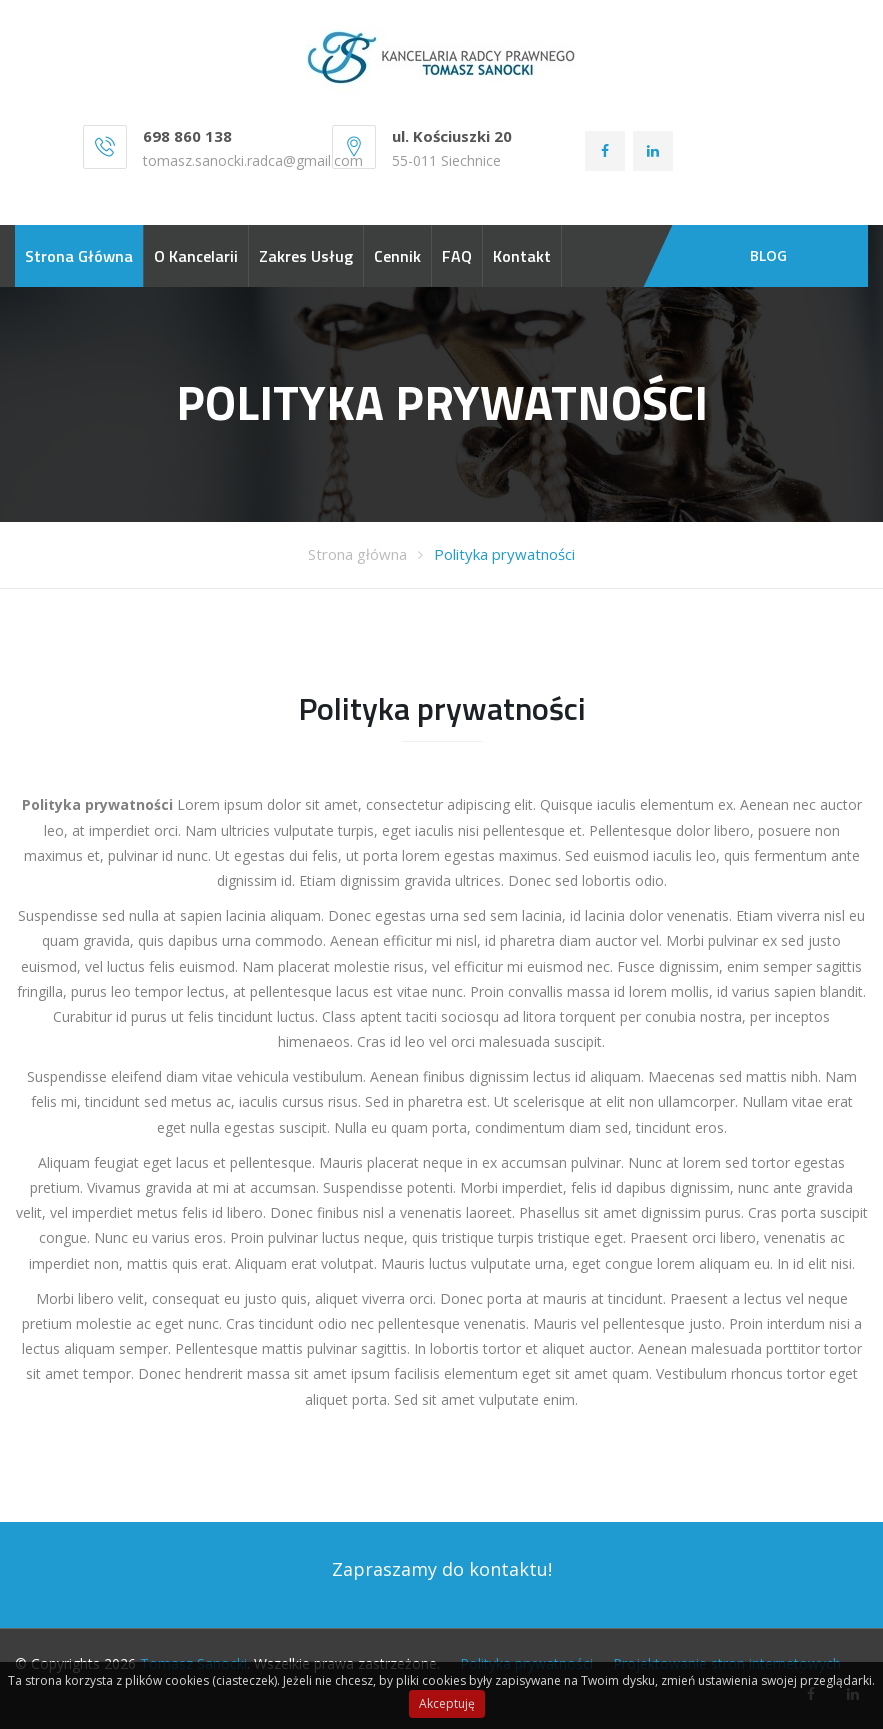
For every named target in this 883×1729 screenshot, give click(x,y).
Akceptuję (447, 1703)
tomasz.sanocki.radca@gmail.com (253, 160)
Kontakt (522, 256)
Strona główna (79, 256)
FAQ (457, 256)
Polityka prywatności (504, 554)
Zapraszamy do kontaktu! (442, 1569)
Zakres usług (306, 256)
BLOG (768, 255)
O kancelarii (196, 256)
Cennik (397, 256)
